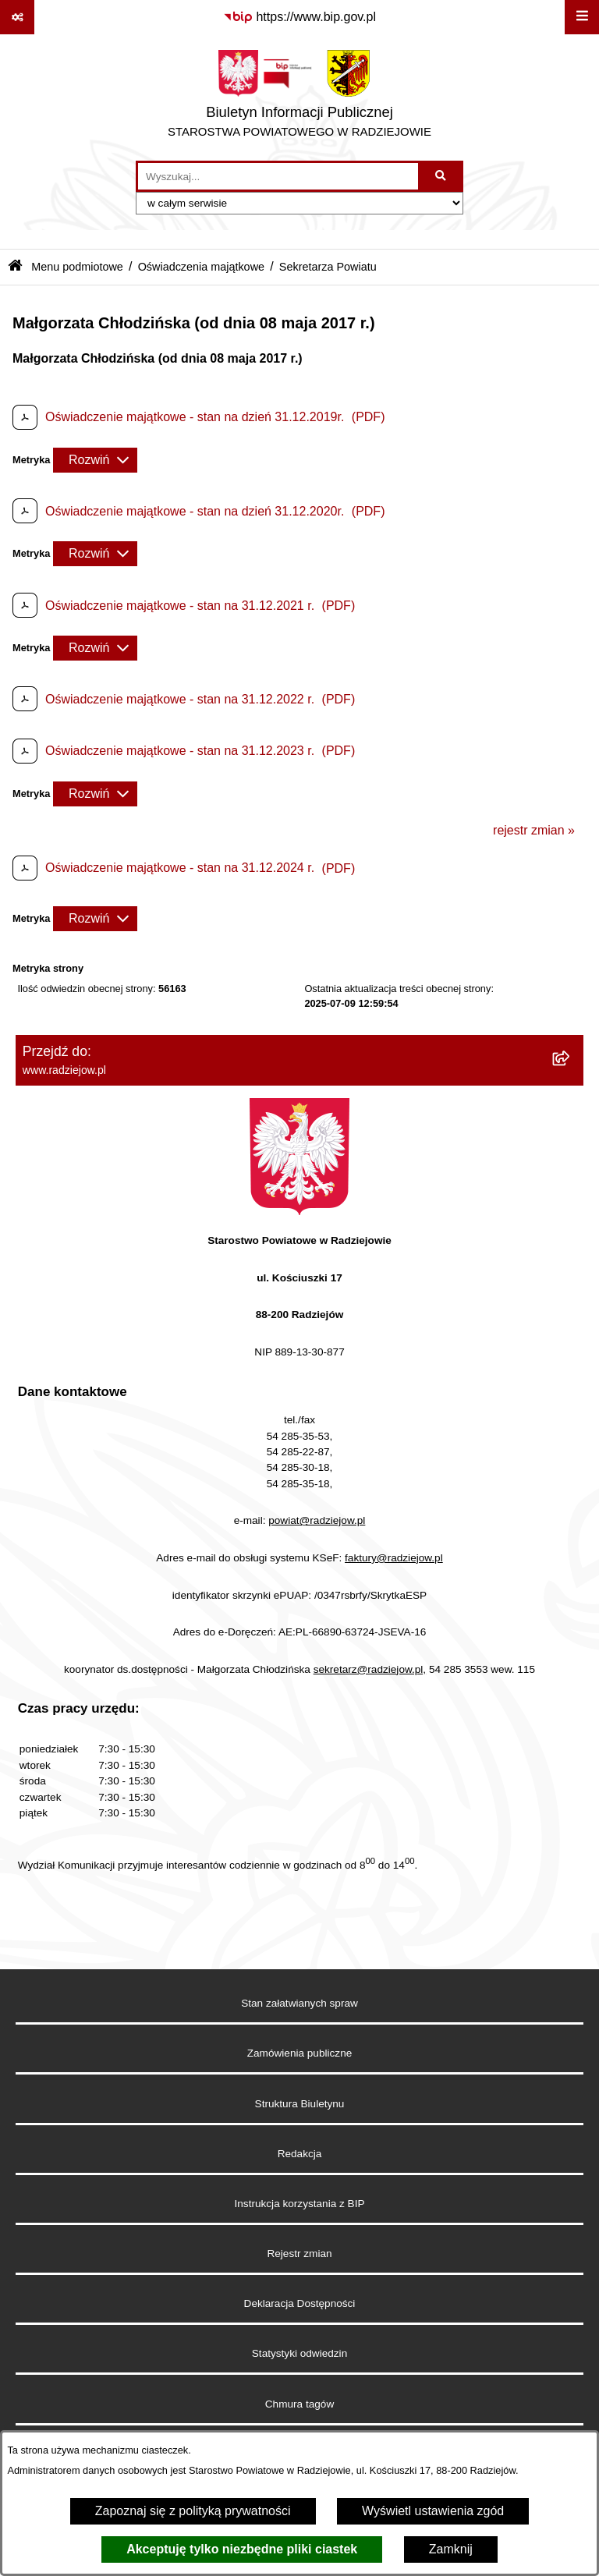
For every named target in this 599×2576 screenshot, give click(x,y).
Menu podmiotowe (77, 266)
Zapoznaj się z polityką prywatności (193, 2511)
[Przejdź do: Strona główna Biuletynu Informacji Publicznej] (15, 267)
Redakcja (300, 2154)
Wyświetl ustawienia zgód (433, 2511)
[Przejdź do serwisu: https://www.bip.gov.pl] (299, 17)
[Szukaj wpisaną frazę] (441, 176)
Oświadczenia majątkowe (201, 266)
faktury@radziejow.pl (394, 1558)
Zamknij (451, 2549)
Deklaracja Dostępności (300, 2303)
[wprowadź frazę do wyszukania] (278, 176)
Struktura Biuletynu (300, 2104)
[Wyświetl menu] (582, 17)
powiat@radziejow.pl (316, 1520)
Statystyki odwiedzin (299, 2353)
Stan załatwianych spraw (299, 2003)
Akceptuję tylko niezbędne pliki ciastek (241, 2549)
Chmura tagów (299, 2404)
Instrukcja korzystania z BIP (300, 2203)
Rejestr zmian (299, 2253)
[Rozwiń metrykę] (95, 460)
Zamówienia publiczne (300, 2053)
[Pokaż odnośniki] (17, 17)
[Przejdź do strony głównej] (299, 97)
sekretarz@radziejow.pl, (370, 1669)
